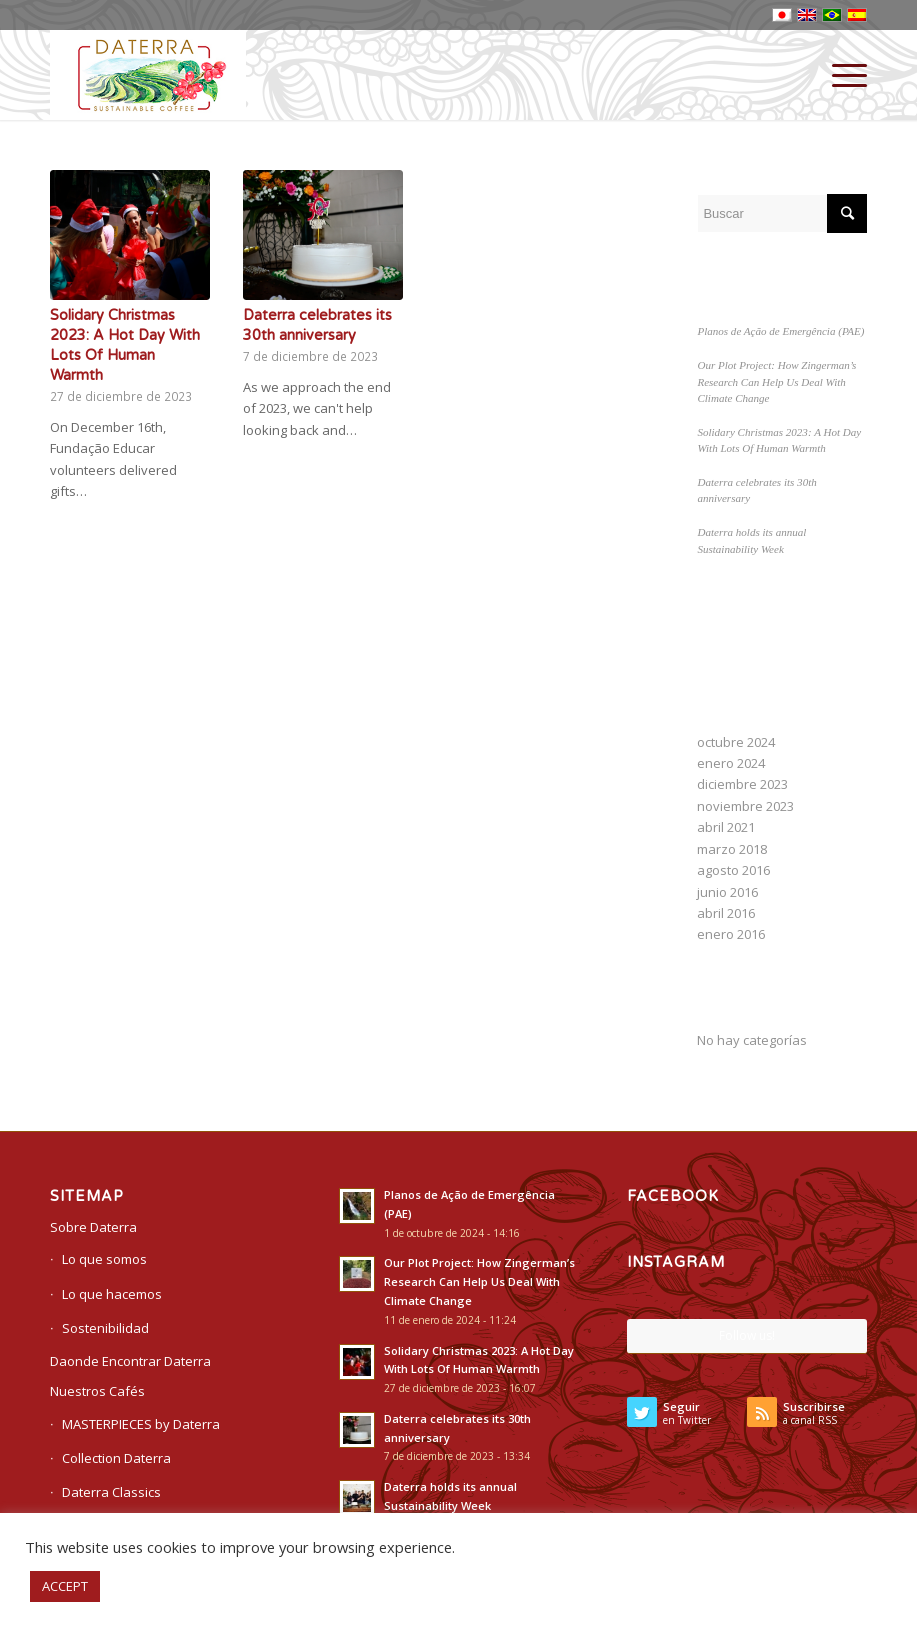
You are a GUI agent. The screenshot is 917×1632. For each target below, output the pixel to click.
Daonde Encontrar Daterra (130, 1361)
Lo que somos (104, 1259)
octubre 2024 (736, 742)
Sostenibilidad (105, 1328)
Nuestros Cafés (97, 1391)
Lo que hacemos (112, 1294)
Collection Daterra (116, 1458)
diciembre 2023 (742, 784)
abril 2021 (726, 827)
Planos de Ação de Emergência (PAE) (780, 331)
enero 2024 (731, 763)
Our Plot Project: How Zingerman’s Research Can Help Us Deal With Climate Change (776, 381)
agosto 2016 (733, 870)
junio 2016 (727, 892)
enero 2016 (731, 934)
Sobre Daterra (93, 1227)
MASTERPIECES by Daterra (141, 1424)
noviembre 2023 (745, 806)
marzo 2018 (732, 849)
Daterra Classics (111, 1492)
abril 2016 (726, 913)
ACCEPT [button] (65, 1586)
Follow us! (747, 1335)
